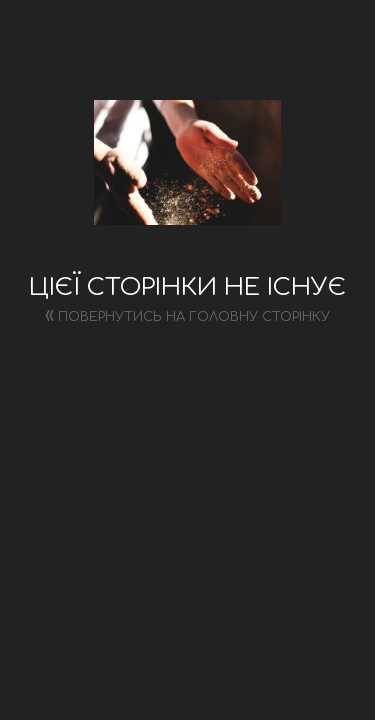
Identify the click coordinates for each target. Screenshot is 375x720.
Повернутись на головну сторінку (187, 314)
